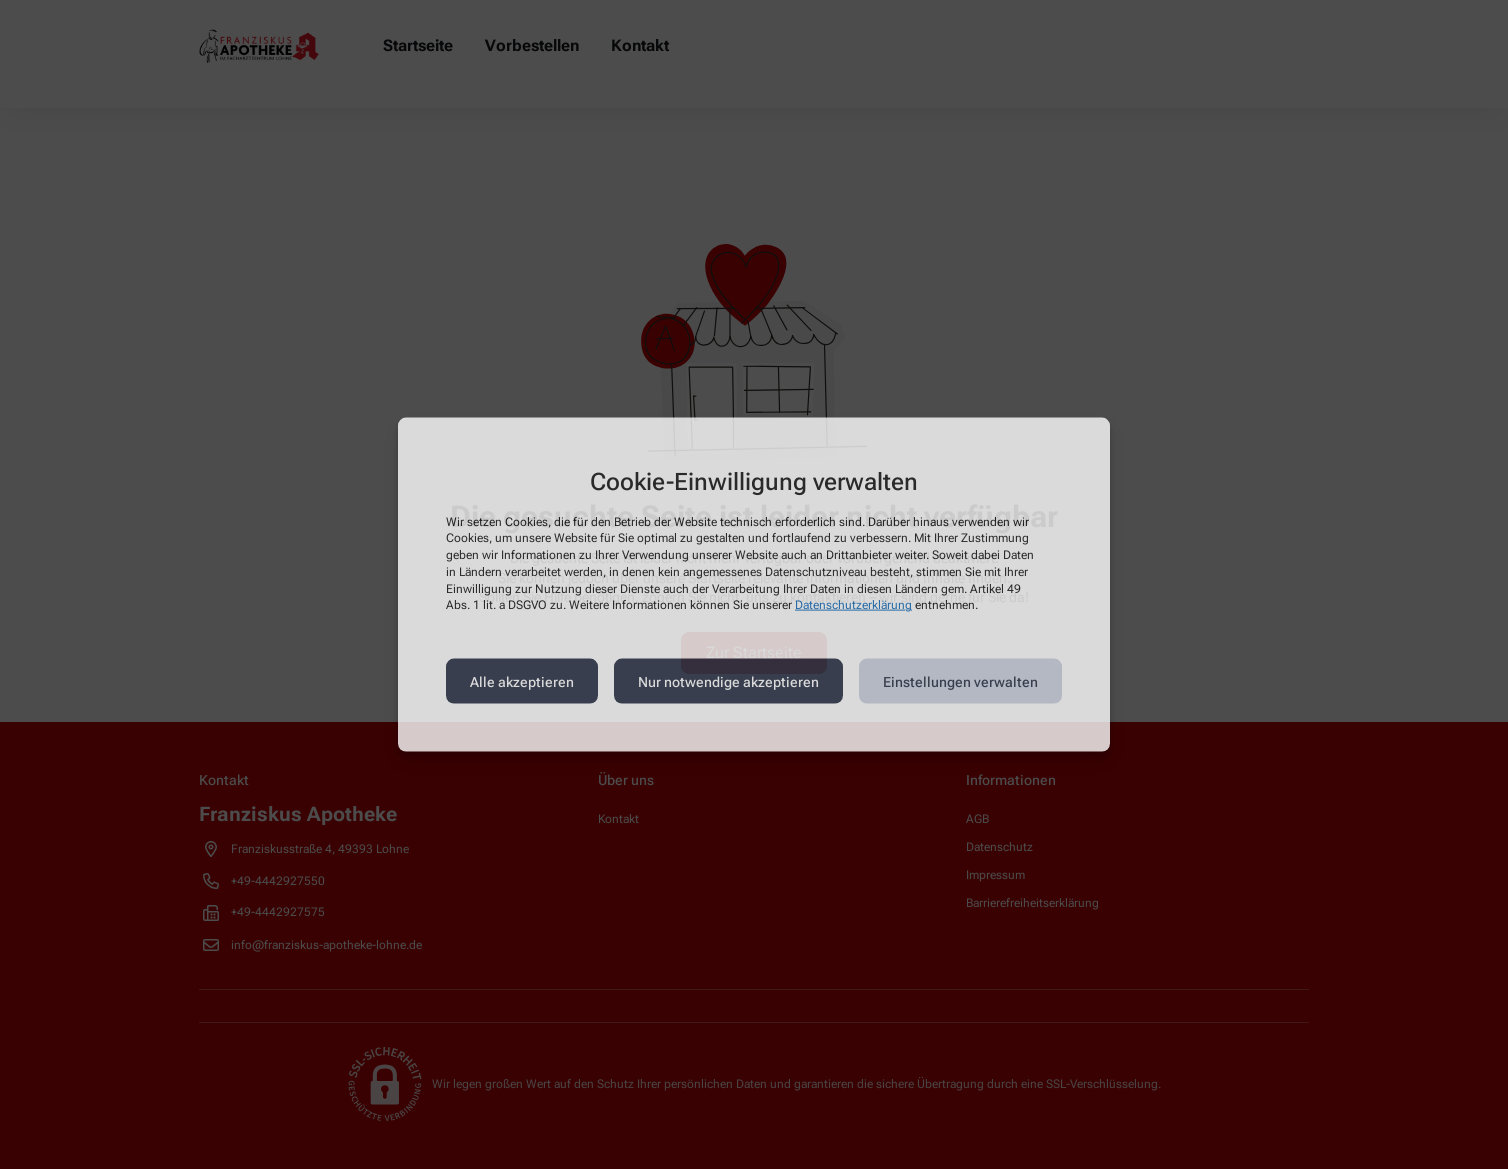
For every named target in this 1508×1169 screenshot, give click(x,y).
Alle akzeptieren (522, 681)
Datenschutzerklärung (853, 605)
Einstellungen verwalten (960, 681)
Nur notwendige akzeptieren (728, 681)
